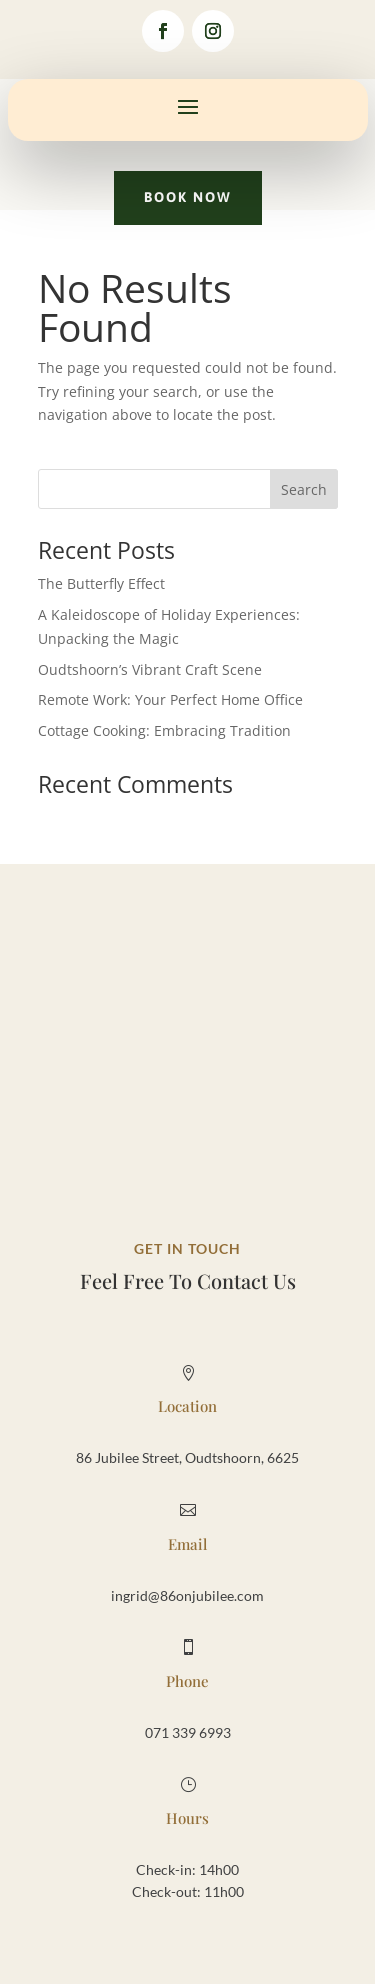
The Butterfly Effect (101, 583)
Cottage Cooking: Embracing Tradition (164, 730)
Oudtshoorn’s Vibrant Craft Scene (150, 669)
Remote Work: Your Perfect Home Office (170, 699)
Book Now (188, 197)
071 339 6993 (188, 1732)
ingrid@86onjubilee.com (187, 1595)
